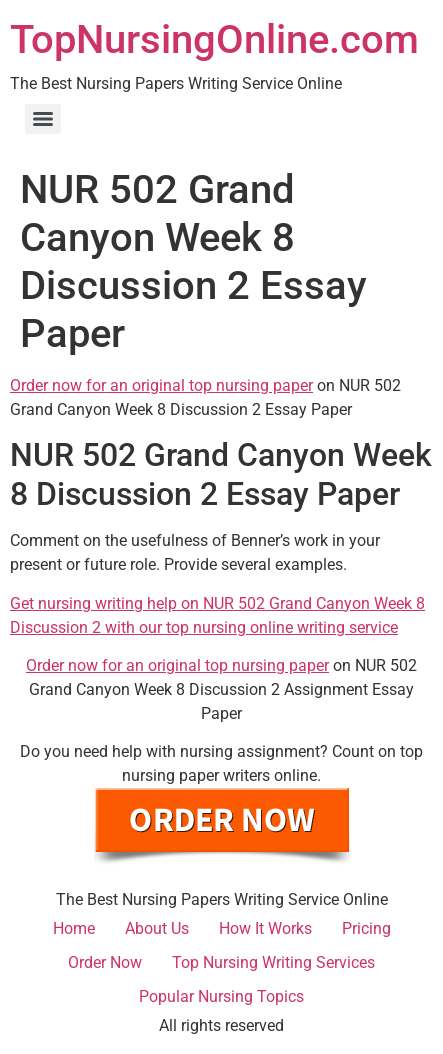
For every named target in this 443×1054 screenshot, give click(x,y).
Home (74, 928)
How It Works (265, 928)
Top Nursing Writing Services (273, 962)
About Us (157, 928)
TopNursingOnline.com (214, 39)
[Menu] (43, 119)
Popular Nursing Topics (221, 996)
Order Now (105, 962)
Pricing (366, 928)
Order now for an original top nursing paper (161, 385)
